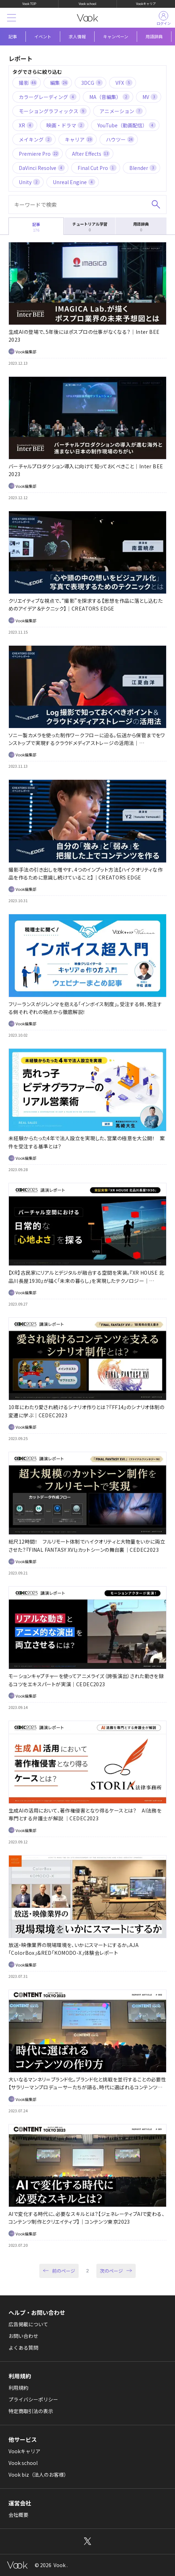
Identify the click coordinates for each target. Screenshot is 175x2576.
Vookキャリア (146, 3)
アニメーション (121, 111)
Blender (143, 167)
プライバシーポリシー (33, 2399)
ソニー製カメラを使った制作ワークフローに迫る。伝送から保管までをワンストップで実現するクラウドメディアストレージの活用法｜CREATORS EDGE (87, 743)
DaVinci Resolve (42, 167)
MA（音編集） (109, 96)
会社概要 (18, 2514)
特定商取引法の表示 (31, 2411)
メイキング (35, 139)
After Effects (91, 153)
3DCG (92, 82)
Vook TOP (29, 3)
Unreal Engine (74, 182)
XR (26, 125)
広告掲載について (28, 2324)
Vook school (87, 3)
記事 (13, 36)
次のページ (111, 2270)
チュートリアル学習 (89, 227)
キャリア (79, 139)
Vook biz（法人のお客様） (39, 2474)
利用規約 (18, 2387)
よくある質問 (23, 2347)
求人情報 (77, 36)
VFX (123, 82)
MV (150, 96)
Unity (29, 182)
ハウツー (120, 139)
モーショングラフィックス (53, 111)
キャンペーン (115, 36)
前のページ (63, 2270)
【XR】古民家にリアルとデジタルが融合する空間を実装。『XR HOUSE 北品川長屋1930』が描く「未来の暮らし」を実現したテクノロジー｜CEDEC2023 (86, 1280)
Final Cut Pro (97, 167)
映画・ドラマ (65, 125)
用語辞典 (154, 36)
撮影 (28, 82)
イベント (42, 36)
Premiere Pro (39, 153)
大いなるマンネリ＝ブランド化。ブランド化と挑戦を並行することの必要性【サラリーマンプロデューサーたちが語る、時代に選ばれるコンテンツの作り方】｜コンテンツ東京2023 (87, 2087)
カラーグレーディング (48, 96)
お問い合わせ (23, 2335)
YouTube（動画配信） (126, 125)
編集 (59, 82)
